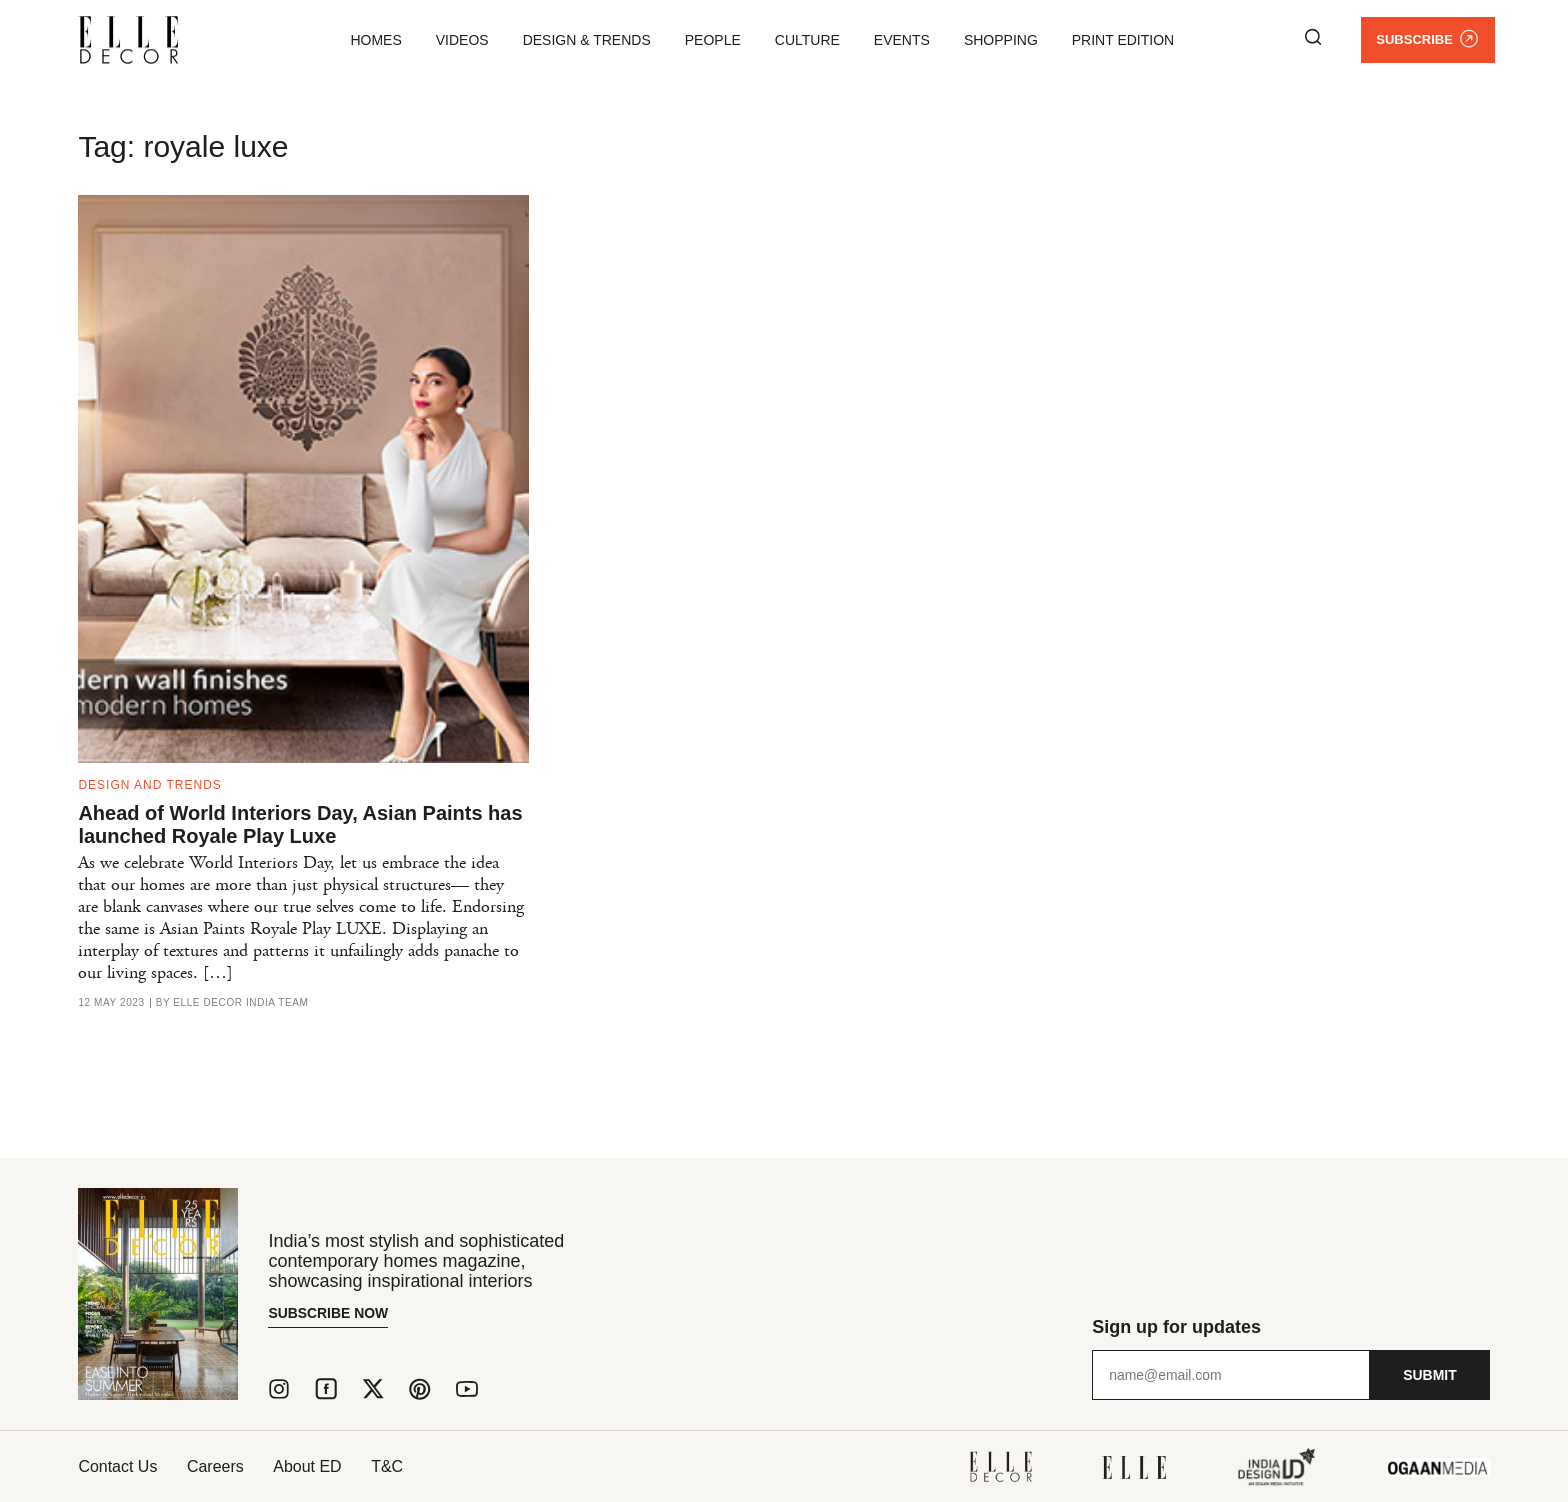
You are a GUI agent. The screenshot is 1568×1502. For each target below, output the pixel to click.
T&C (389, 1466)
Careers (216, 1466)
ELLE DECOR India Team (240, 1003)
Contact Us (117, 1466)
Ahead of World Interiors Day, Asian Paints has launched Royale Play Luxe (300, 824)
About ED (308, 1466)
